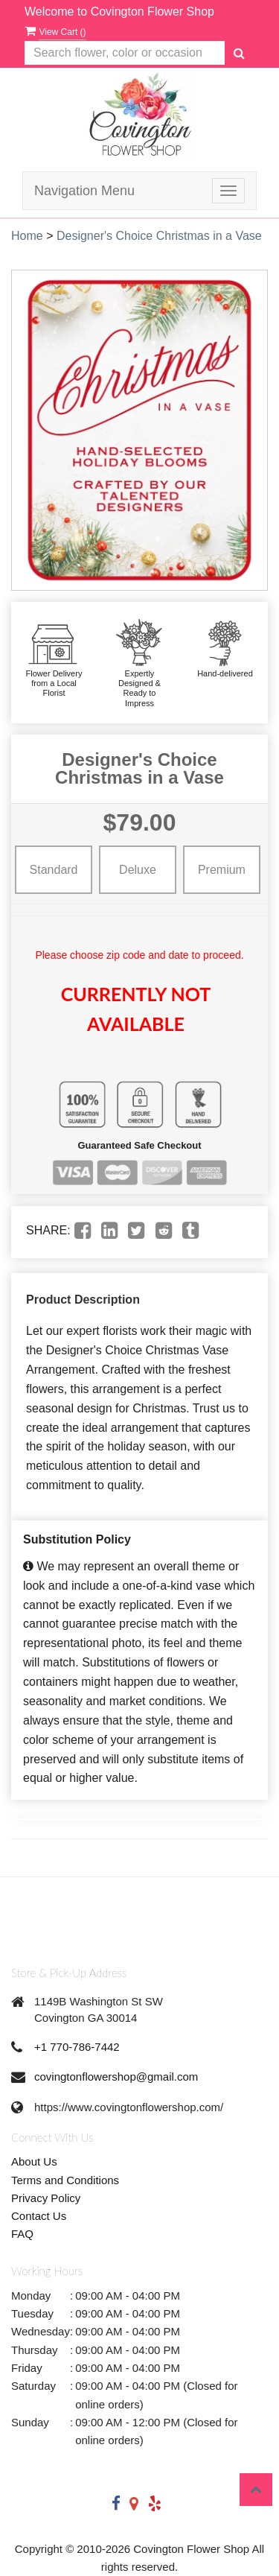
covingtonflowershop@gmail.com (116, 2076)
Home (27, 235)
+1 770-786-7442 (77, 2046)
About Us (34, 2161)
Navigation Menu (84, 190)
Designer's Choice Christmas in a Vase (159, 235)
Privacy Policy (45, 2198)
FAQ (22, 2233)
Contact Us (38, 2215)
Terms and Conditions (65, 2180)
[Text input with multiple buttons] (125, 53)
